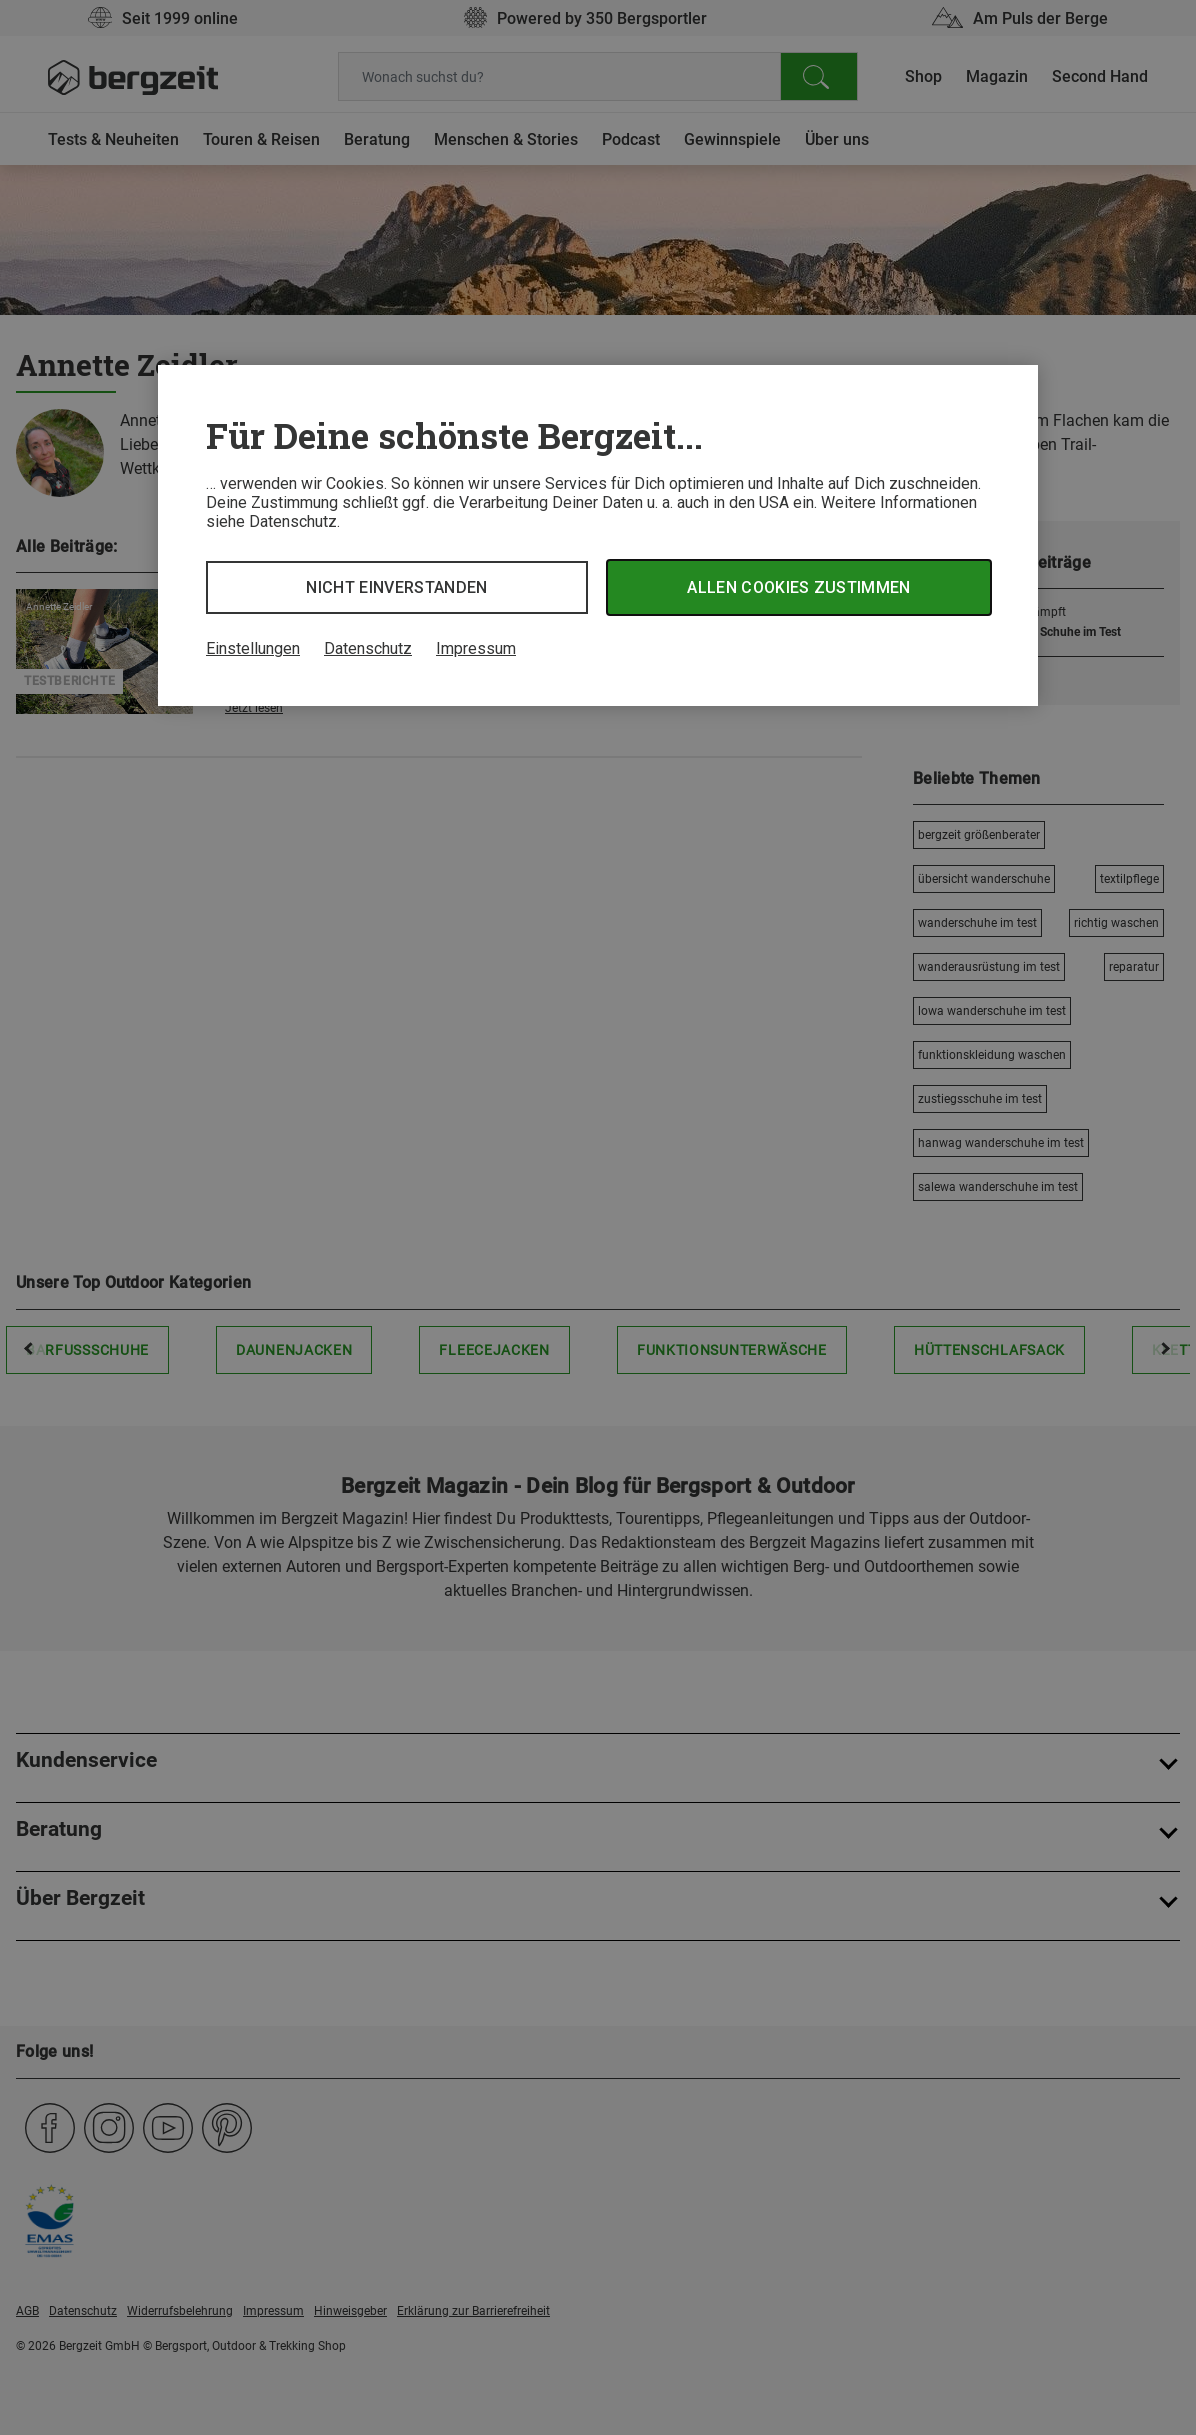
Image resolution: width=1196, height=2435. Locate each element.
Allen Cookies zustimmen (798, 587)
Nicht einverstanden (396, 587)
